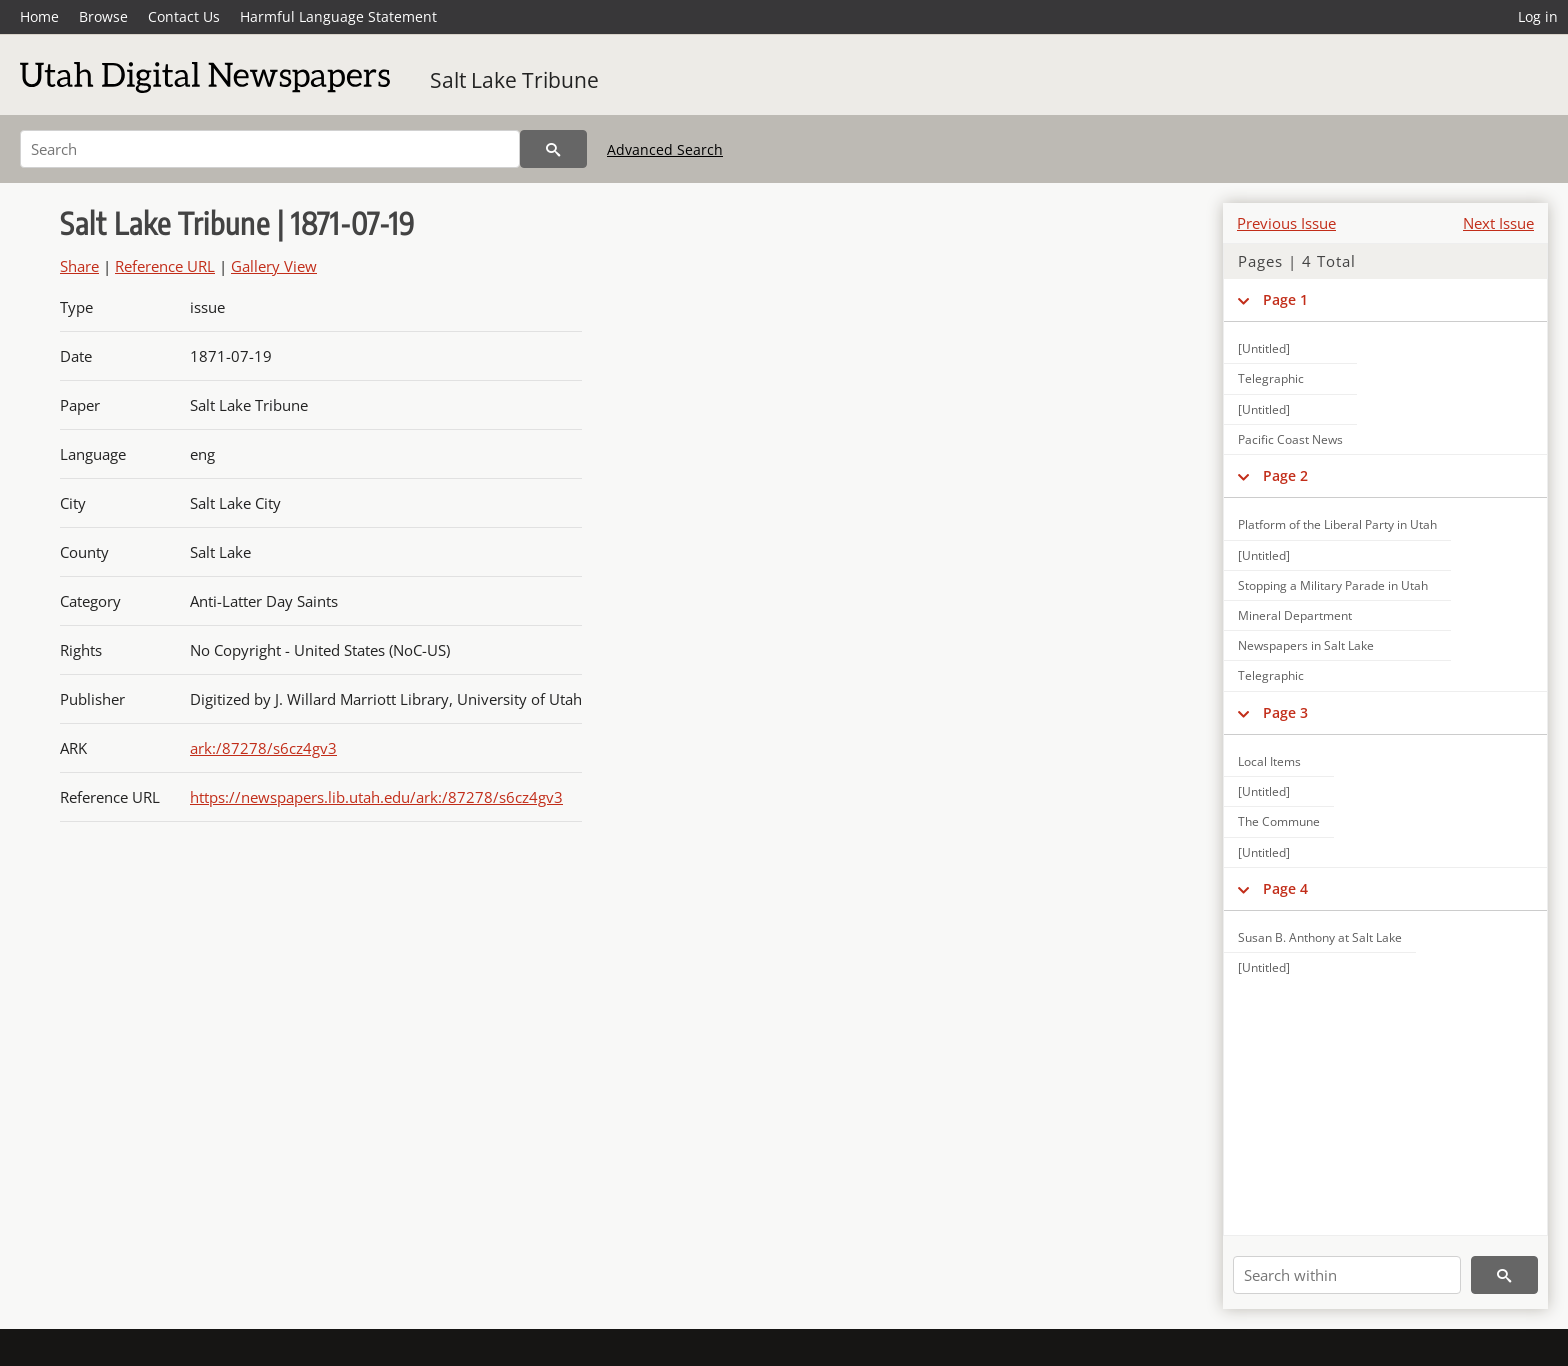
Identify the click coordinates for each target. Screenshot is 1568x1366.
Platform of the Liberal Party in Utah (1337, 524)
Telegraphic (1271, 378)
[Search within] (1347, 1275)
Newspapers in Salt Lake (1306, 645)
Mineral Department (1295, 615)
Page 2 (1285, 475)
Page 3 (1285, 712)
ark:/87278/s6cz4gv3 (263, 748)
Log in (1538, 16)
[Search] (270, 149)
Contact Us (184, 16)
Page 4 (1285, 888)
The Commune (1279, 821)
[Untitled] (1264, 348)
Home (39, 16)
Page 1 (1285, 299)
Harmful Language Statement (338, 16)
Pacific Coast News (1290, 439)
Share (79, 266)
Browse (103, 16)
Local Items (1269, 761)
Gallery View (274, 266)
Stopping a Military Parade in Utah (1333, 585)
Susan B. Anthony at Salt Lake (1320, 937)
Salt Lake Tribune (514, 80)
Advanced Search (665, 149)
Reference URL (165, 266)
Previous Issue (1286, 223)
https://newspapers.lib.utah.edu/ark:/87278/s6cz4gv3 (376, 797)
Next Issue (1498, 223)
